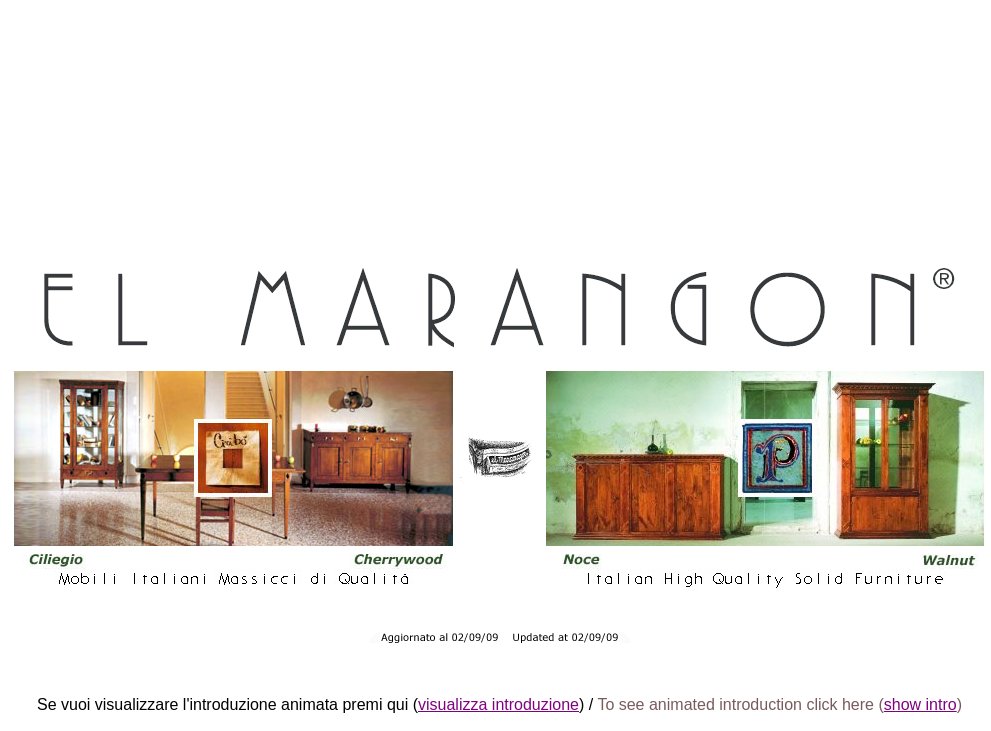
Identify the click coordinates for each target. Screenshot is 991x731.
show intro (920, 704)
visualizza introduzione (498, 704)
